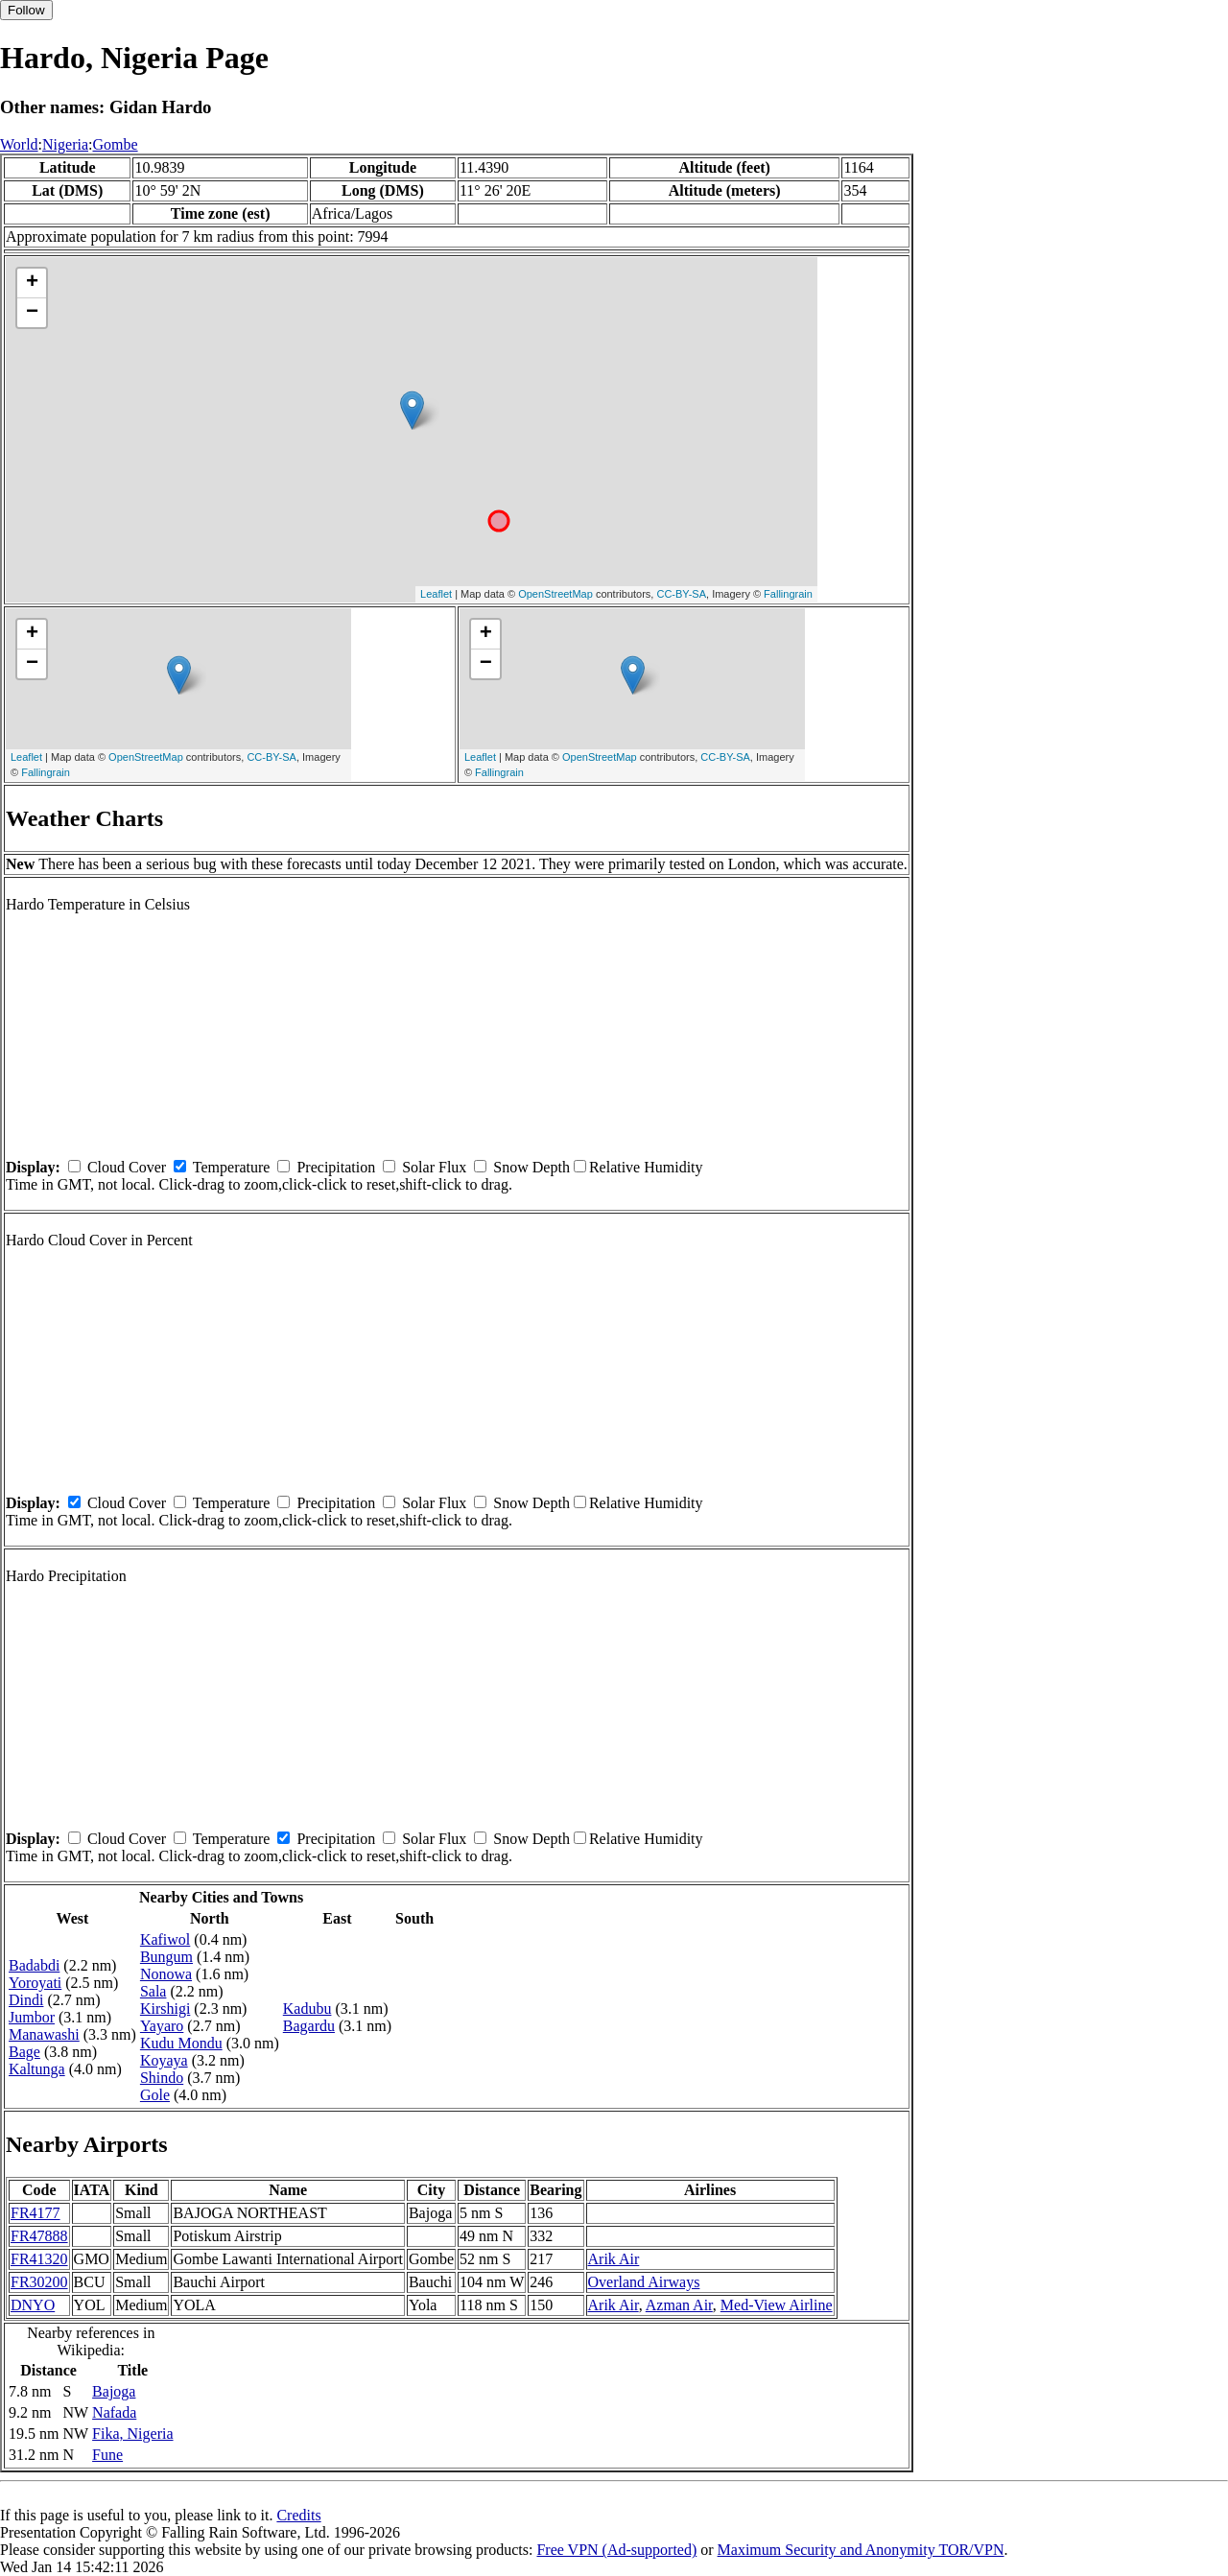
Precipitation (335, 1167)
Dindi (26, 2000)
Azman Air (679, 2305)
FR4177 (35, 2213)
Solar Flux (434, 1167)
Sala (153, 1991)
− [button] (32, 312)
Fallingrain (788, 594)
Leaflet (436, 594)
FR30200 (39, 2282)
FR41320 (39, 2259)
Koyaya (164, 2060)
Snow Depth (531, 1167)
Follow (26, 10)
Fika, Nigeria (132, 2433)
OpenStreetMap (555, 594)
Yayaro (161, 2026)
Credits (298, 2515)
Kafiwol (165, 1939)
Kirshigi (165, 2008)
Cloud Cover (126, 1167)
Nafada (114, 2412)
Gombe (114, 144)
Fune (107, 2454)
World (19, 144)
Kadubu (307, 2008)
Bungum (166, 1957)
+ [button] (32, 283)
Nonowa (166, 1974)
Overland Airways (644, 2282)
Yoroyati (35, 1982)
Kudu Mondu (181, 2043)
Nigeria (65, 144)
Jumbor (32, 2017)
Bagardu (309, 2026)
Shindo (161, 2077)
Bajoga (113, 2391)
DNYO (33, 2305)
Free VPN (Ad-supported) (616, 2549)
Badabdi (34, 1965)
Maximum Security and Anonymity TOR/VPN (861, 2549)
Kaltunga (37, 2069)
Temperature (232, 1167)
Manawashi (44, 2034)
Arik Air (614, 2259)
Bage (24, 2052)
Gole (155, 2095)
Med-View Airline (776, 2305)
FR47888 (39, 2236)
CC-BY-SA (681, 594)
